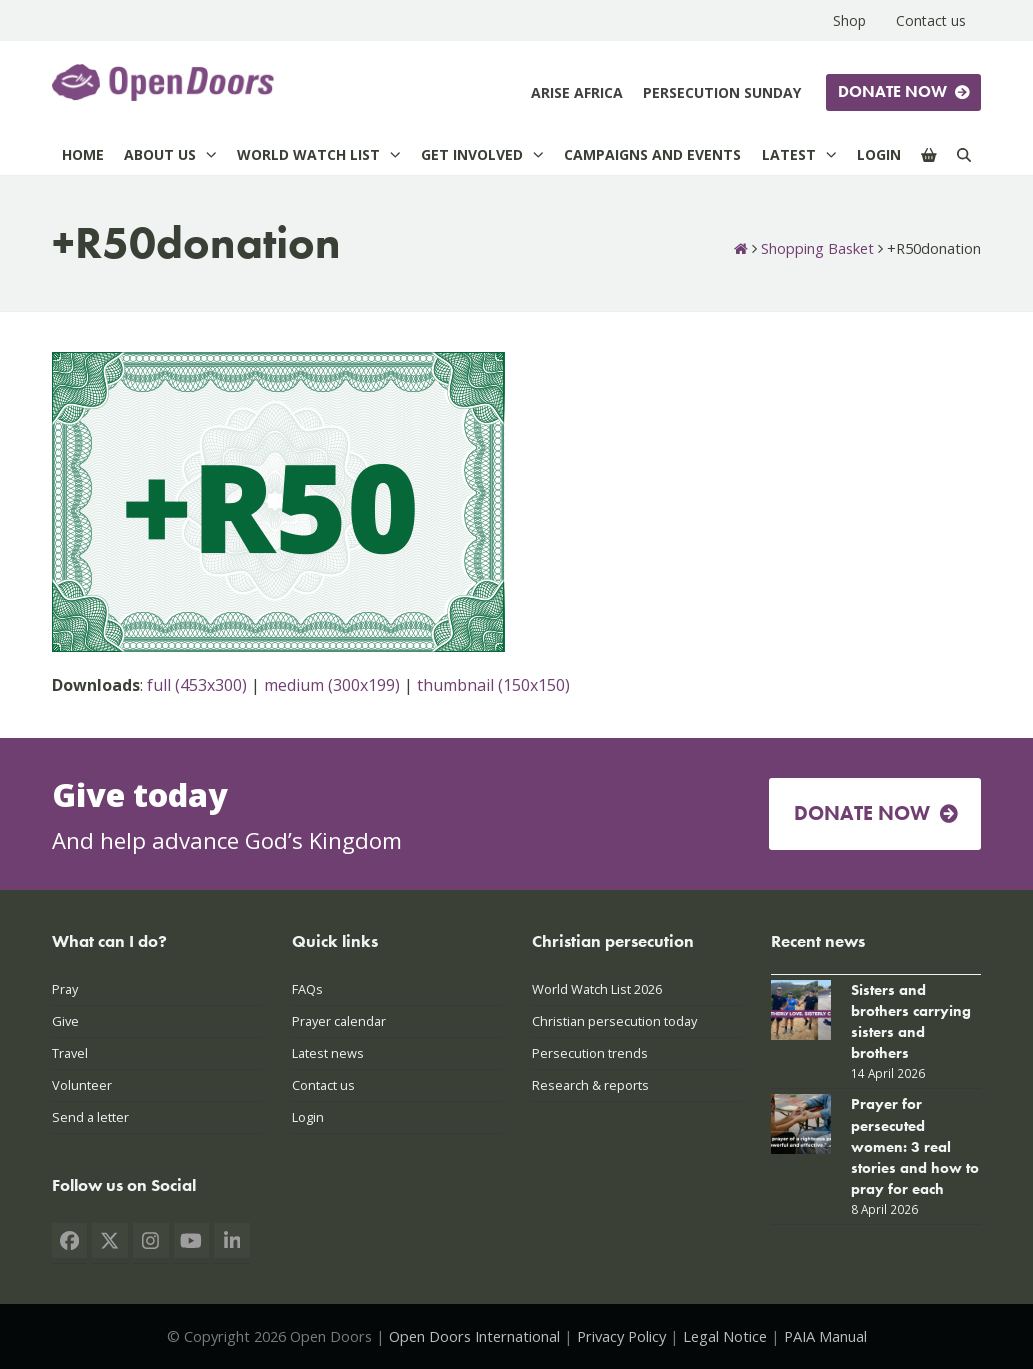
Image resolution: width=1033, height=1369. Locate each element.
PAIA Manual (825, 1336)
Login (308, 1117)
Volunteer (82, 1085)
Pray (65, 989)
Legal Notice (725, 1336)
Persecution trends (590, 1053)
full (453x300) (197, 685)
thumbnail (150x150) (493, 685)
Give (65, 1021)
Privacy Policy (621, 1336)
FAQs (307, 989)
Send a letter (90, 1117)
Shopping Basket (817, 248)
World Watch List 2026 (597, 989)
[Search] (964, 154)
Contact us (323, 1085)
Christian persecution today (614, 1021)
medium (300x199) (332, 685)
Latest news (328, 1053)
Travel (70, 1053)
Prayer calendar (339, 1021)
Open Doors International (474, 1336)
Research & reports (590, 1085)
